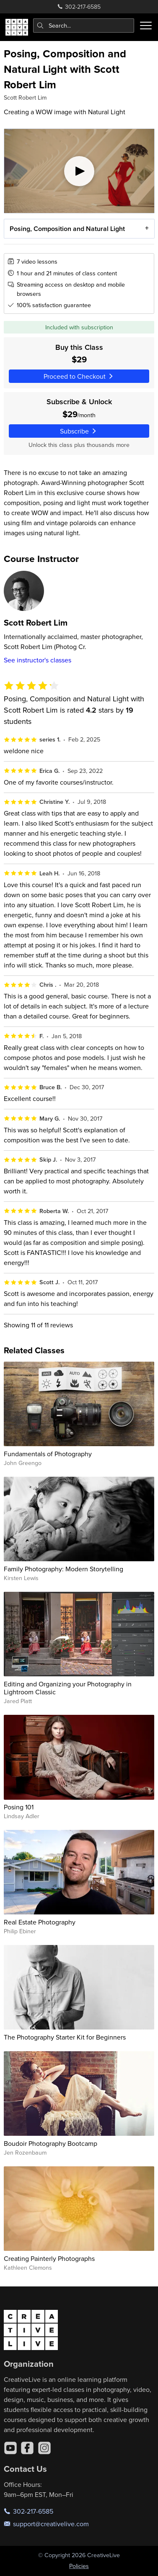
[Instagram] (44, 2448)
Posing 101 (19, 1806)
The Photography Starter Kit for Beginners (65, 2037)
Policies (79, 2566)
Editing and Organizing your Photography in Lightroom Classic (68, 1687)
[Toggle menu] (146, 25)
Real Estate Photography (39, 1922)
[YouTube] (10, 2448)
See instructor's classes (37, 660)
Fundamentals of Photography (48, 1453)
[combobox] (84, 25)
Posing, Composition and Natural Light (66, 228)
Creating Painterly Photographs (49, 2258)
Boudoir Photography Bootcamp (50, 2143)
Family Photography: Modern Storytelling (63, 1568)
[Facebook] (27, 2448)
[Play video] (79, 171)
